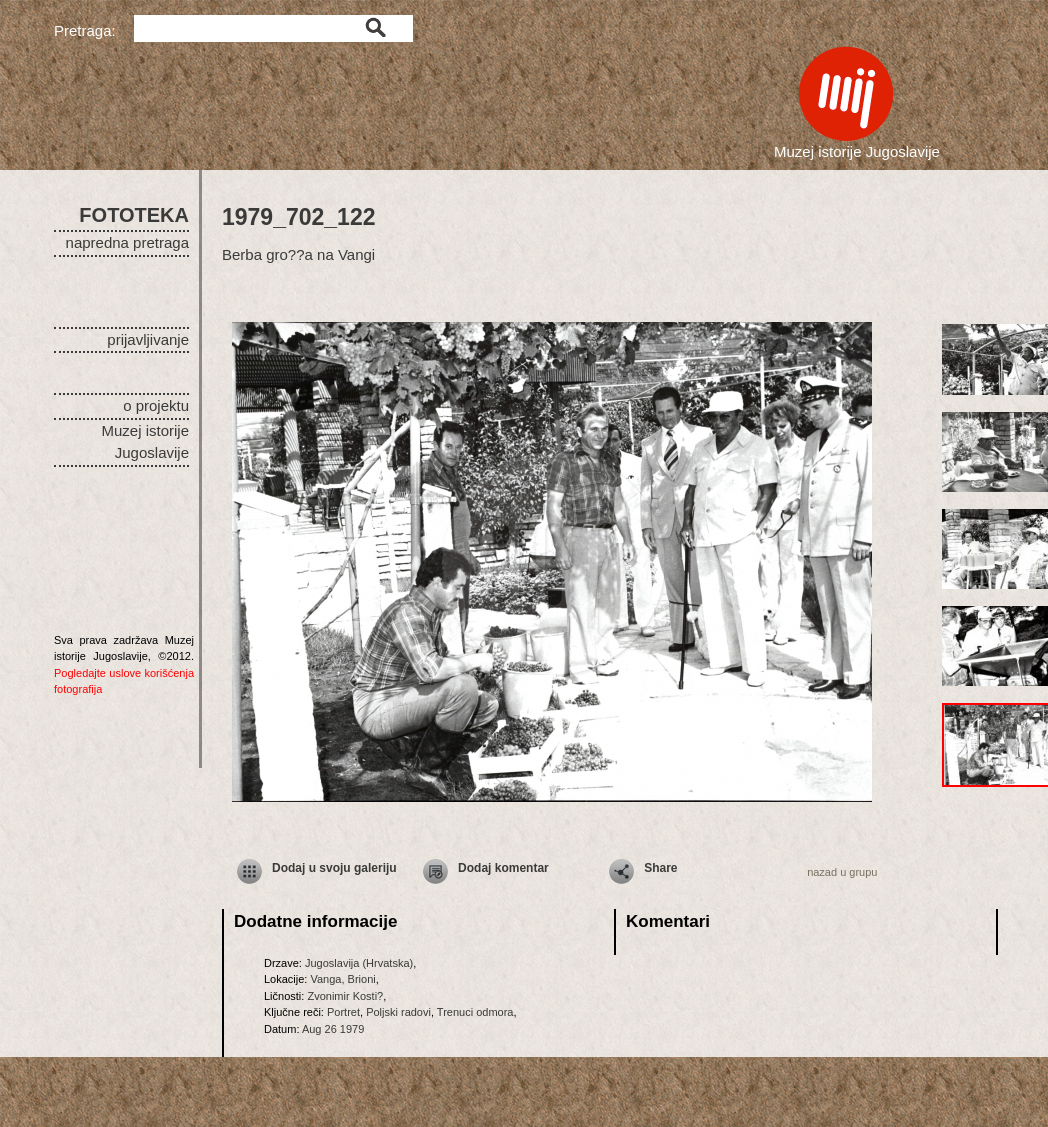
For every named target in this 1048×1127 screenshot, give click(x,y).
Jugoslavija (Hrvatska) (359, 963)
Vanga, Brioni (342, 979)
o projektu (156, 405)
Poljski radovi (398, 1012)
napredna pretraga (127, 242)
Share (660, 868)
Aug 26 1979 (333, 1029)
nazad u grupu (842, 872)
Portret (343, 1012)
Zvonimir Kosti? (345, 996)
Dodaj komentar (503, 868)
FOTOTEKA (134, 215)
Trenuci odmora (475, 1012)
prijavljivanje (148, 339)
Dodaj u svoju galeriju (334, 868)
